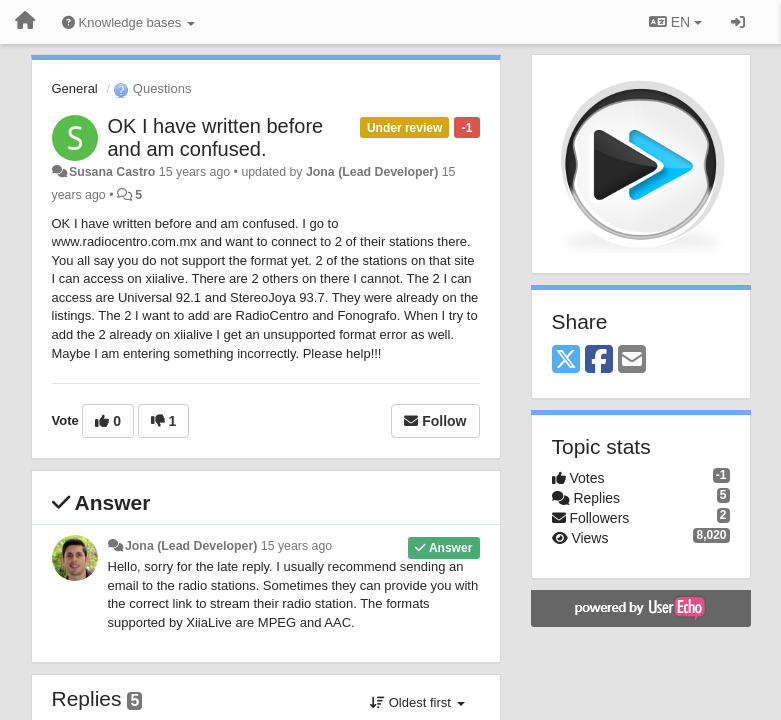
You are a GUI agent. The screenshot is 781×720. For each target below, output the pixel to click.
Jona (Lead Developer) (372, 172)
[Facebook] (599, 360)
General (75, 88)
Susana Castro (112, 172)
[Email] (632, 360)
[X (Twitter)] (566, 360)
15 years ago (296, 546)
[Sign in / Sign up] (738, 22)
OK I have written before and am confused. (216, 137)
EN (675, 22)
